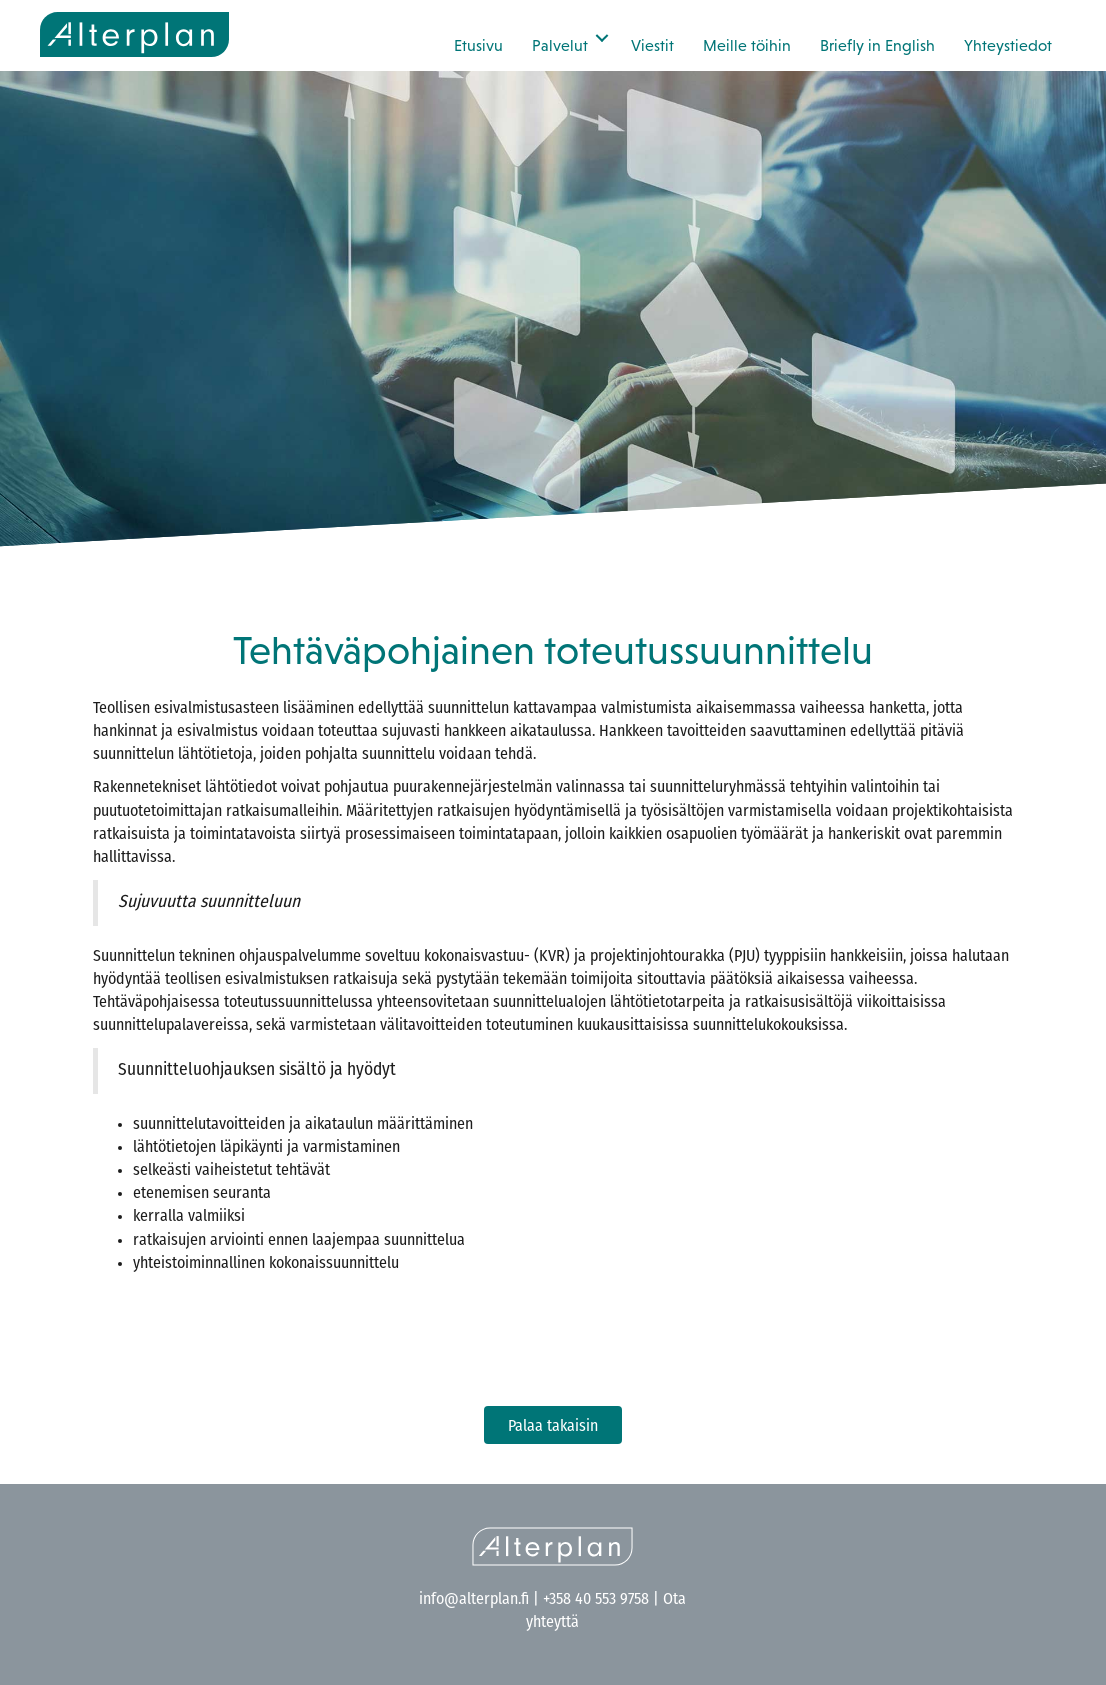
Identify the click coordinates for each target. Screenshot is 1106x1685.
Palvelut (560, 44)
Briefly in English (877, 44)
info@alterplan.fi (474, 1600)
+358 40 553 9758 (596, 1600)
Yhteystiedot (1008, 44)
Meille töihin (747, 44)
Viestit (652, 44)
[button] (602, 38)
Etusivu (478, 44)
